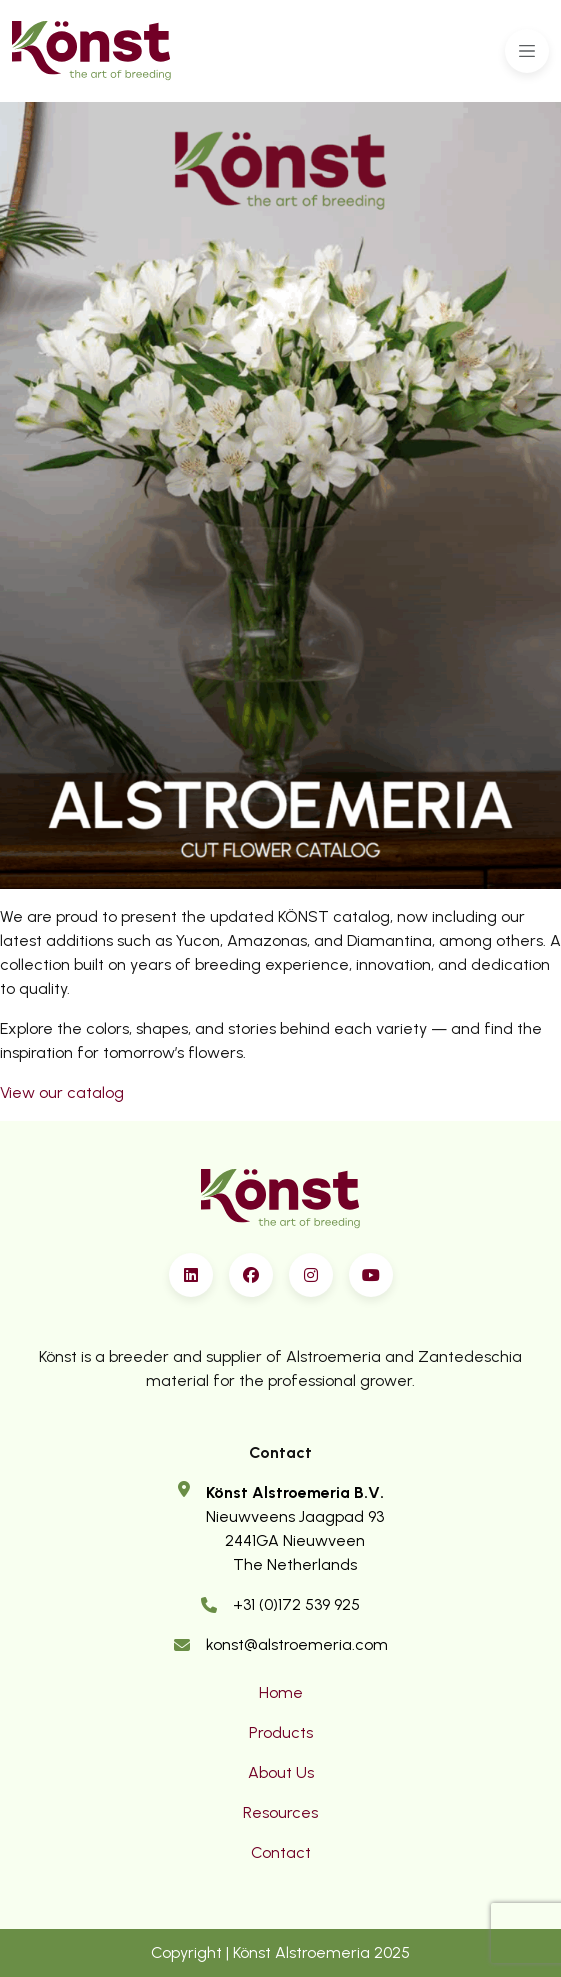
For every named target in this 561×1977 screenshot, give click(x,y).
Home (281, 1692)
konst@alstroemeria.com (297, 1644)
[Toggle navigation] (527, 51)
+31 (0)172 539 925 (296, 1604)
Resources (280, 1812)
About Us (281, 1772)
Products (281, 1732)
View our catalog (62, 1092)
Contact (281, 1852)
